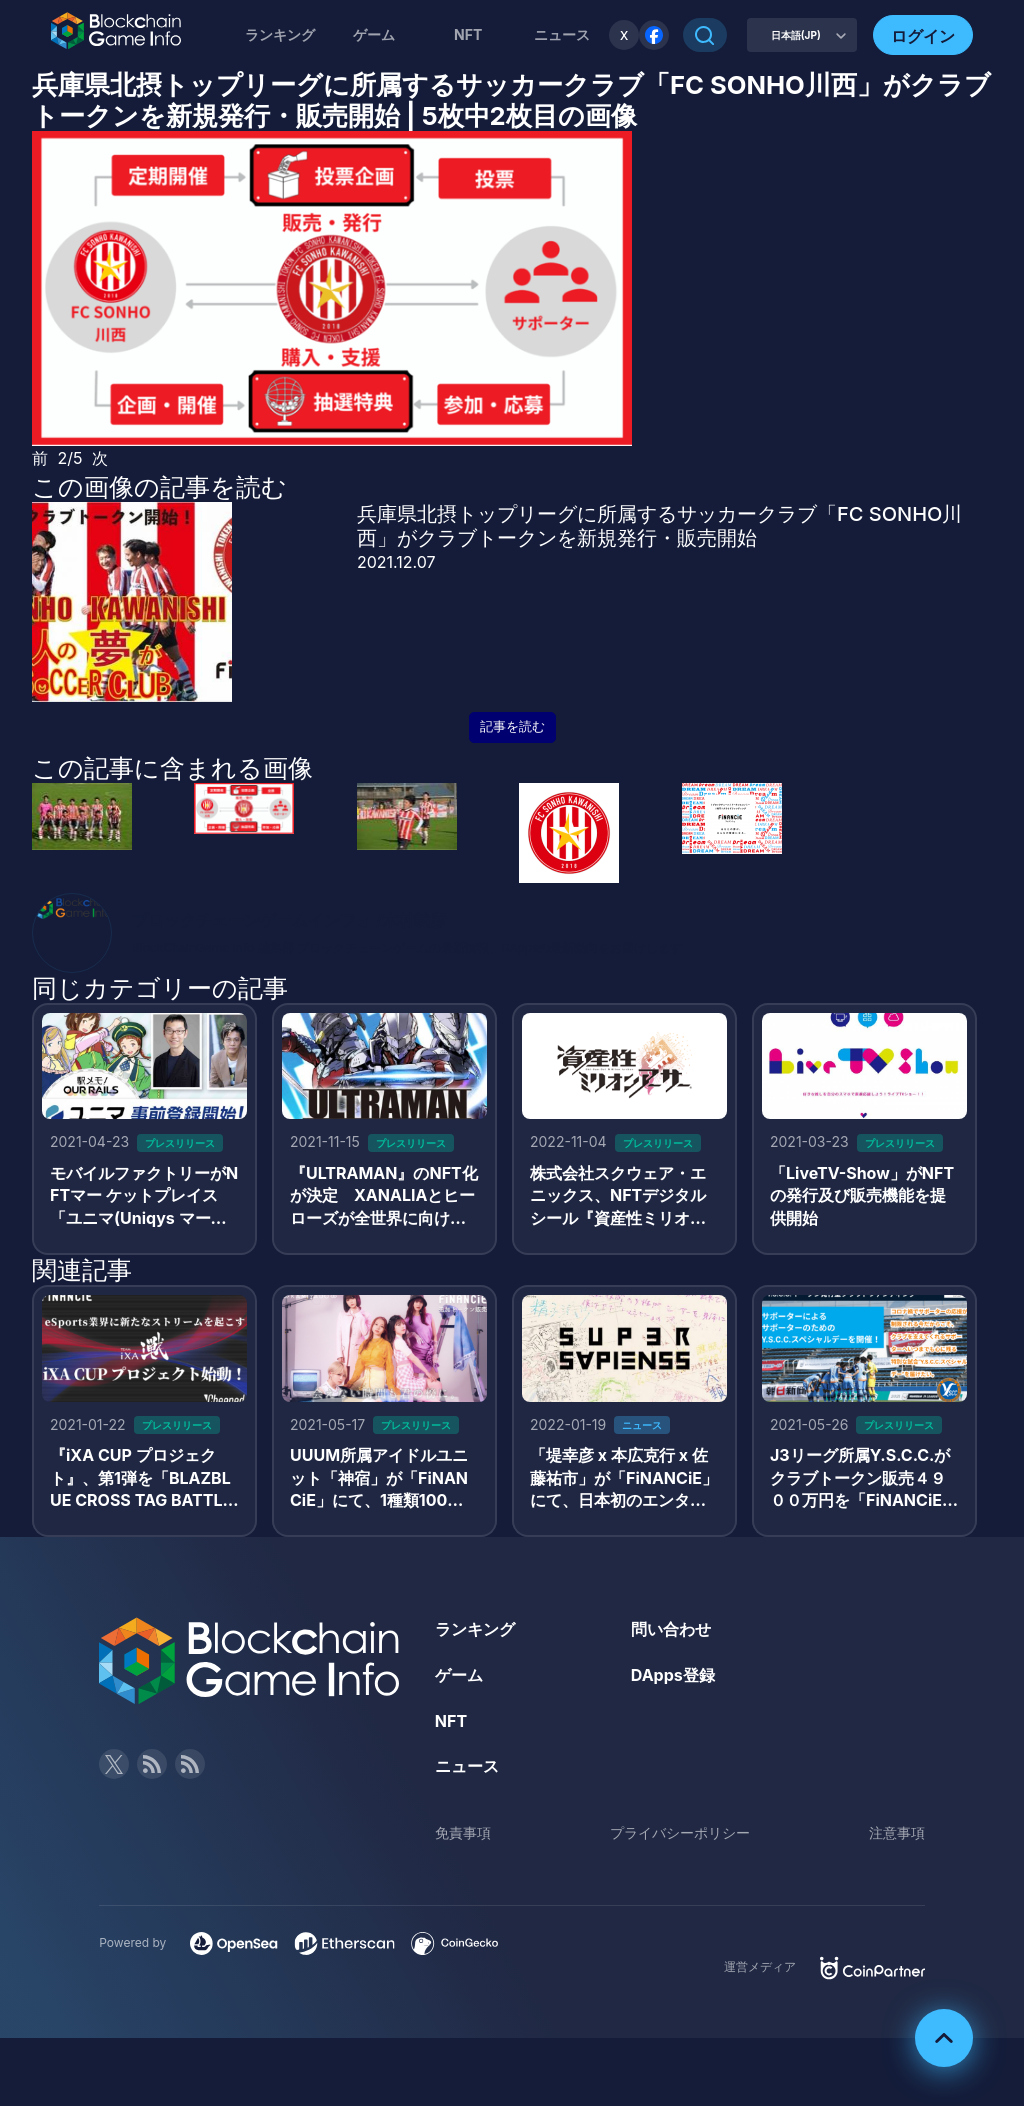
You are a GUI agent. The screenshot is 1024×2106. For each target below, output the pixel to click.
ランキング (280, 34)
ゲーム (374, 34)
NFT (468, 34)
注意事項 (897, 1832)
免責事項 (463, 1832)
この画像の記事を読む (159, 487)
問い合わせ (671, 1629)
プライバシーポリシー (680, 1832)
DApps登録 (673, 1675)
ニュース (467, 1766)
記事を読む (512, 726)
